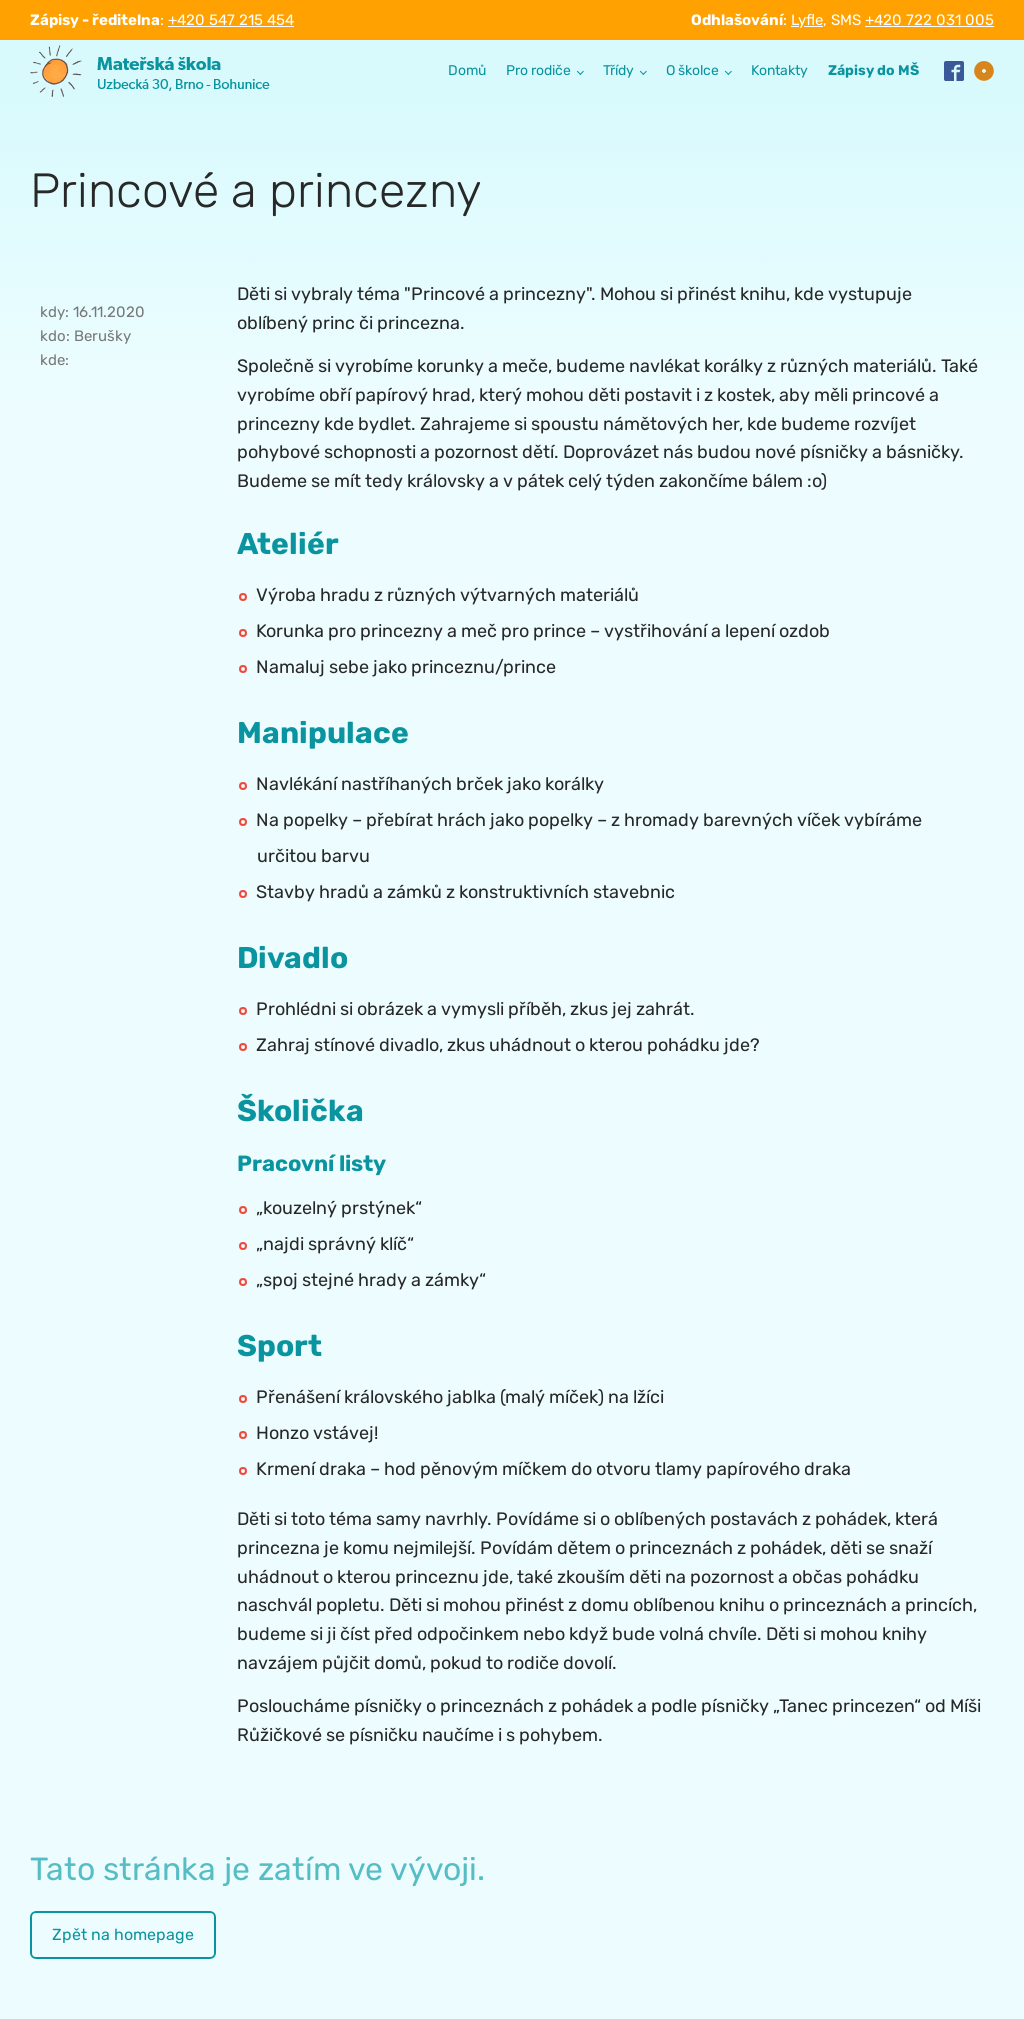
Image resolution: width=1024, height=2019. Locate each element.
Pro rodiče (538, 70)
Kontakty (779, 70)
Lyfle (807, 20)
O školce (692, 70)
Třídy (618, 70)
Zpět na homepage (123, 1934)
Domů (467, 70)
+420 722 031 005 (929, 20)
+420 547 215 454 (231, 20)
